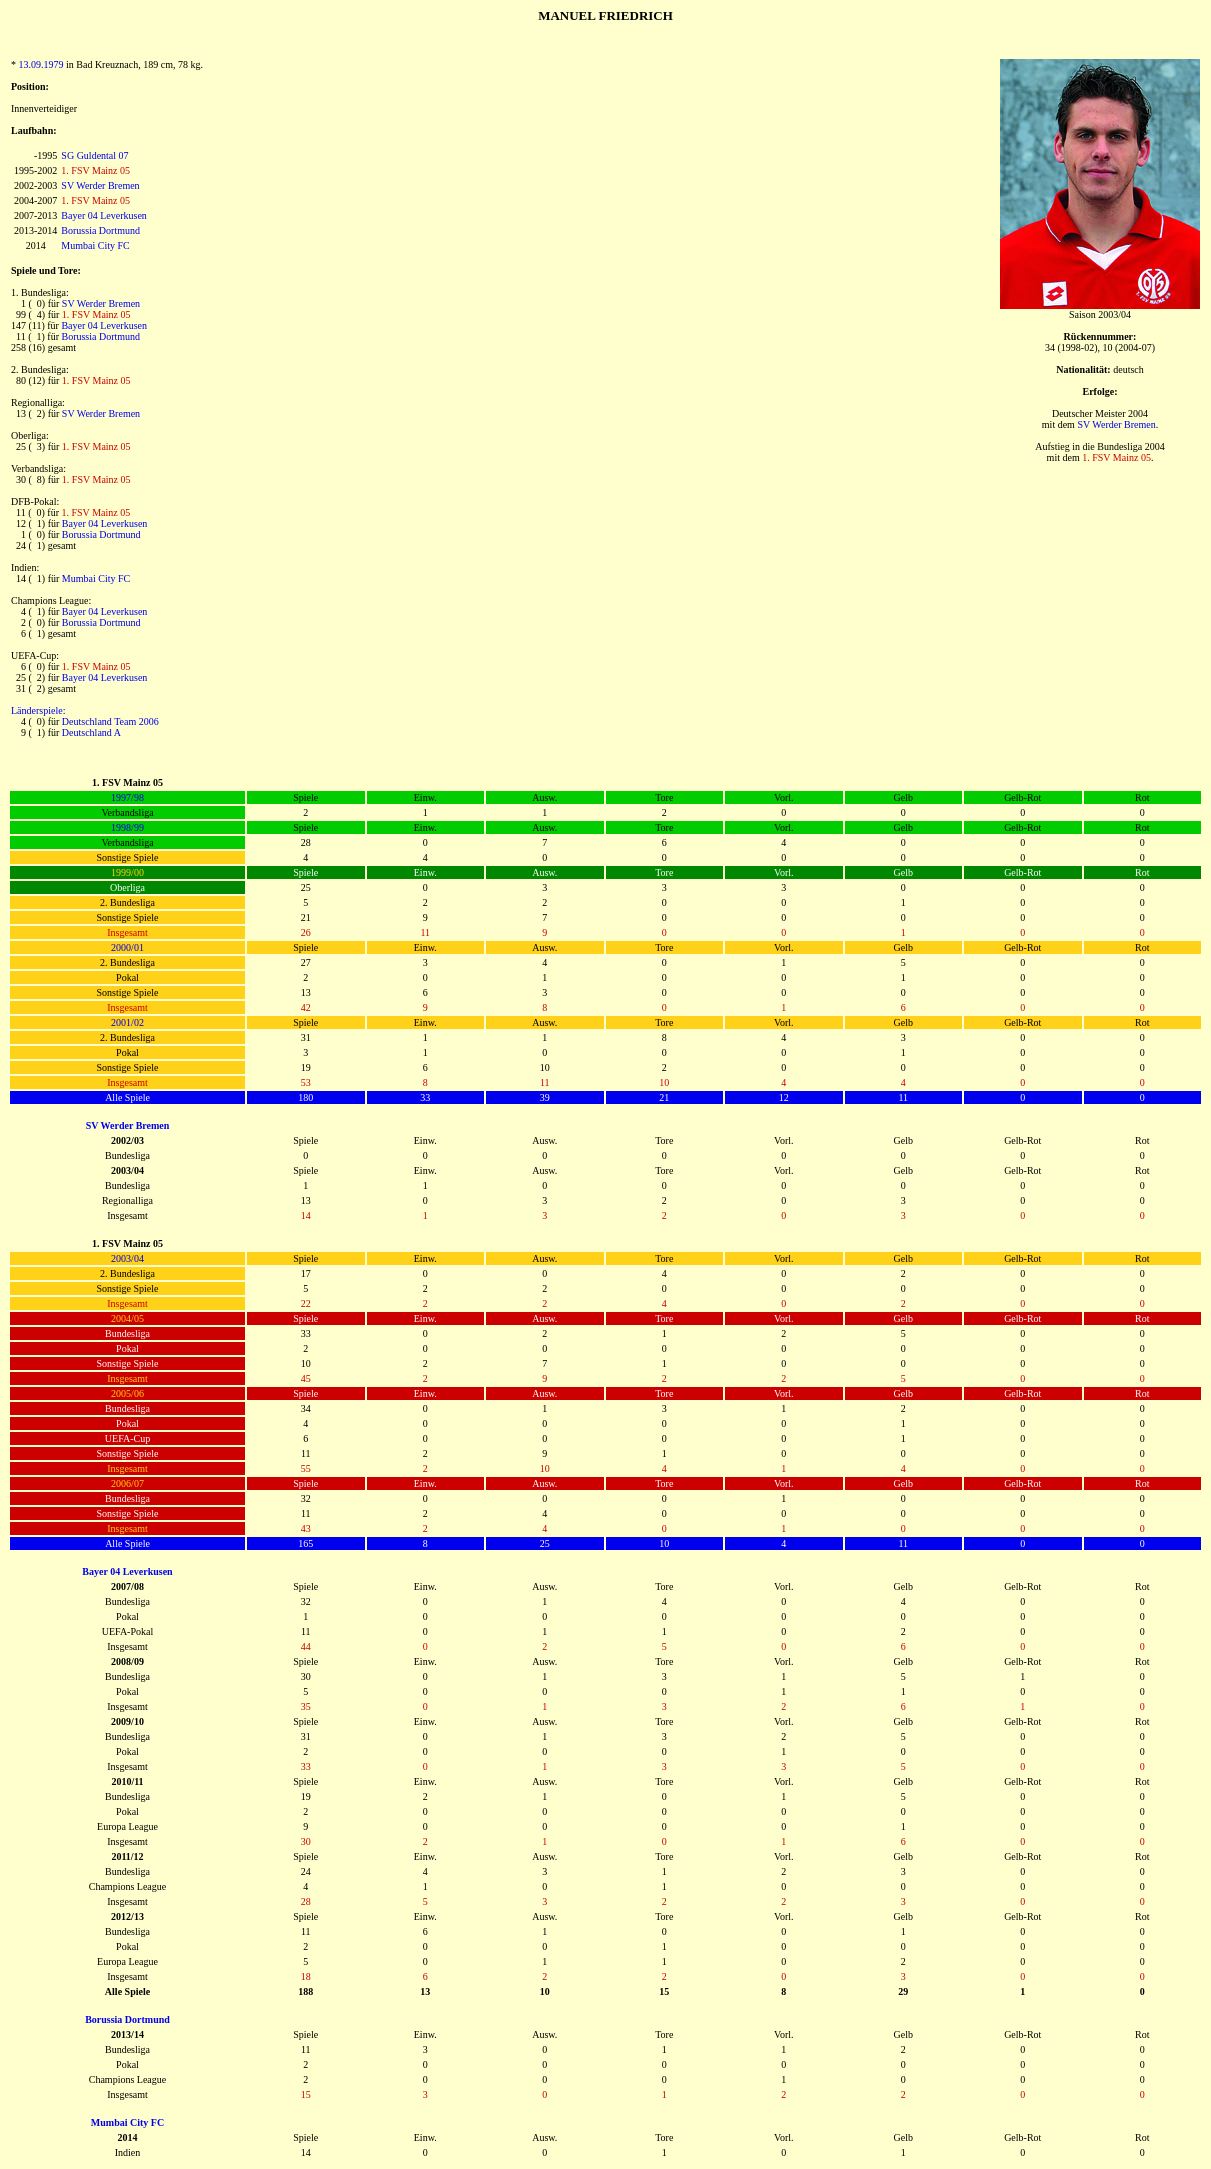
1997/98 (127, 797)
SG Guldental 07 (94, 155)
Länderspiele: (38, 710)
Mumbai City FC (95, 245)
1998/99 (127, 827)
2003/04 (127, 1258)
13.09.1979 (41, 64)
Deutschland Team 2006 (110, 721)
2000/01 (127, 947)
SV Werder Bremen (100, 185)
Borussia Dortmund (100, 230)
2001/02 (127, 1022)
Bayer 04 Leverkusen (104, 215)
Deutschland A (91, 732)
